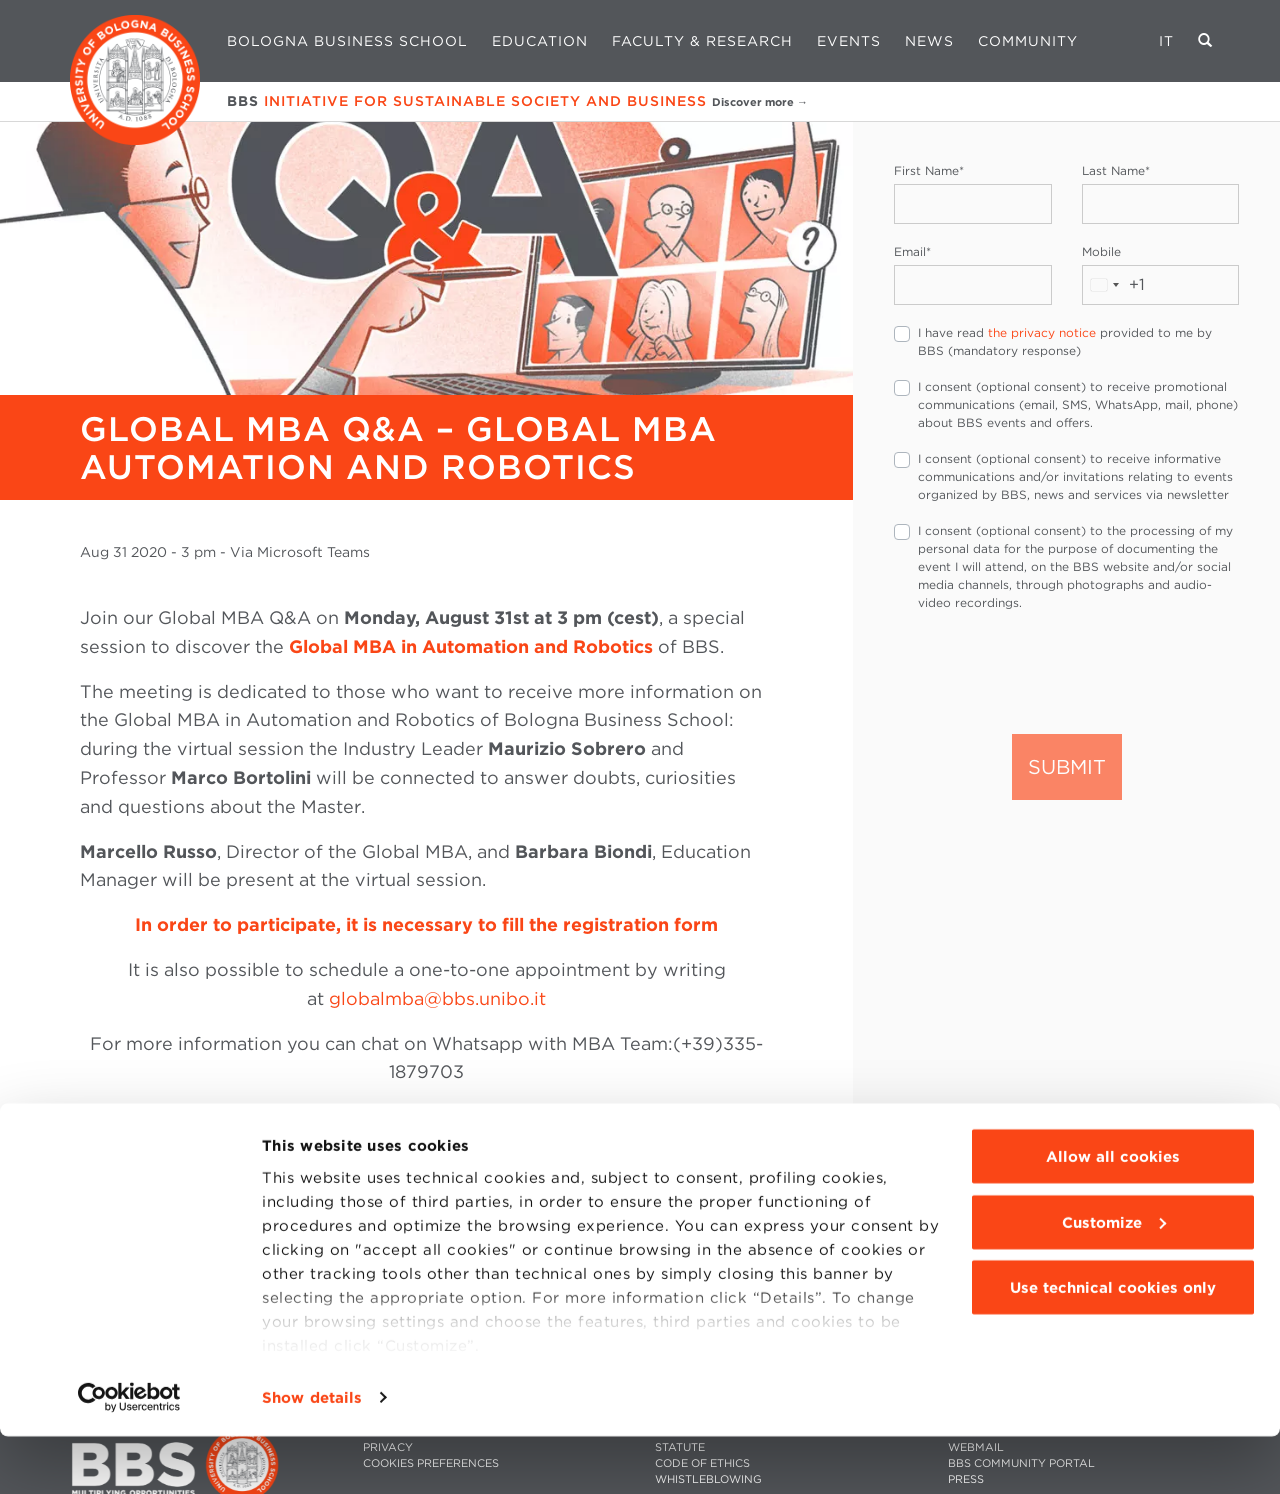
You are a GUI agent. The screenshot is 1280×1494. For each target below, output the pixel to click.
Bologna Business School (347, 41)
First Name (929, 170)
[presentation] (1046, 671)
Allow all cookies (1113, 1214)
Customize (1114, 1280)
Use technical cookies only (1113, 1345)
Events (849, 41)
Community (1028, 41)
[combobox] (1114, 285)
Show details (312, 1455)
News (929, 41)
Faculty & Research (702, 41)
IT (1166, 41)
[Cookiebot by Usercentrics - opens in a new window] (129, 1455)
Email (912, 251)
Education (540, 41)
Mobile (1101, 251)
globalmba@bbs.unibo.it (437, 998)
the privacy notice (1042, 332)
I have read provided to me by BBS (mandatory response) (1065, 341)
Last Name (1116, 170)
